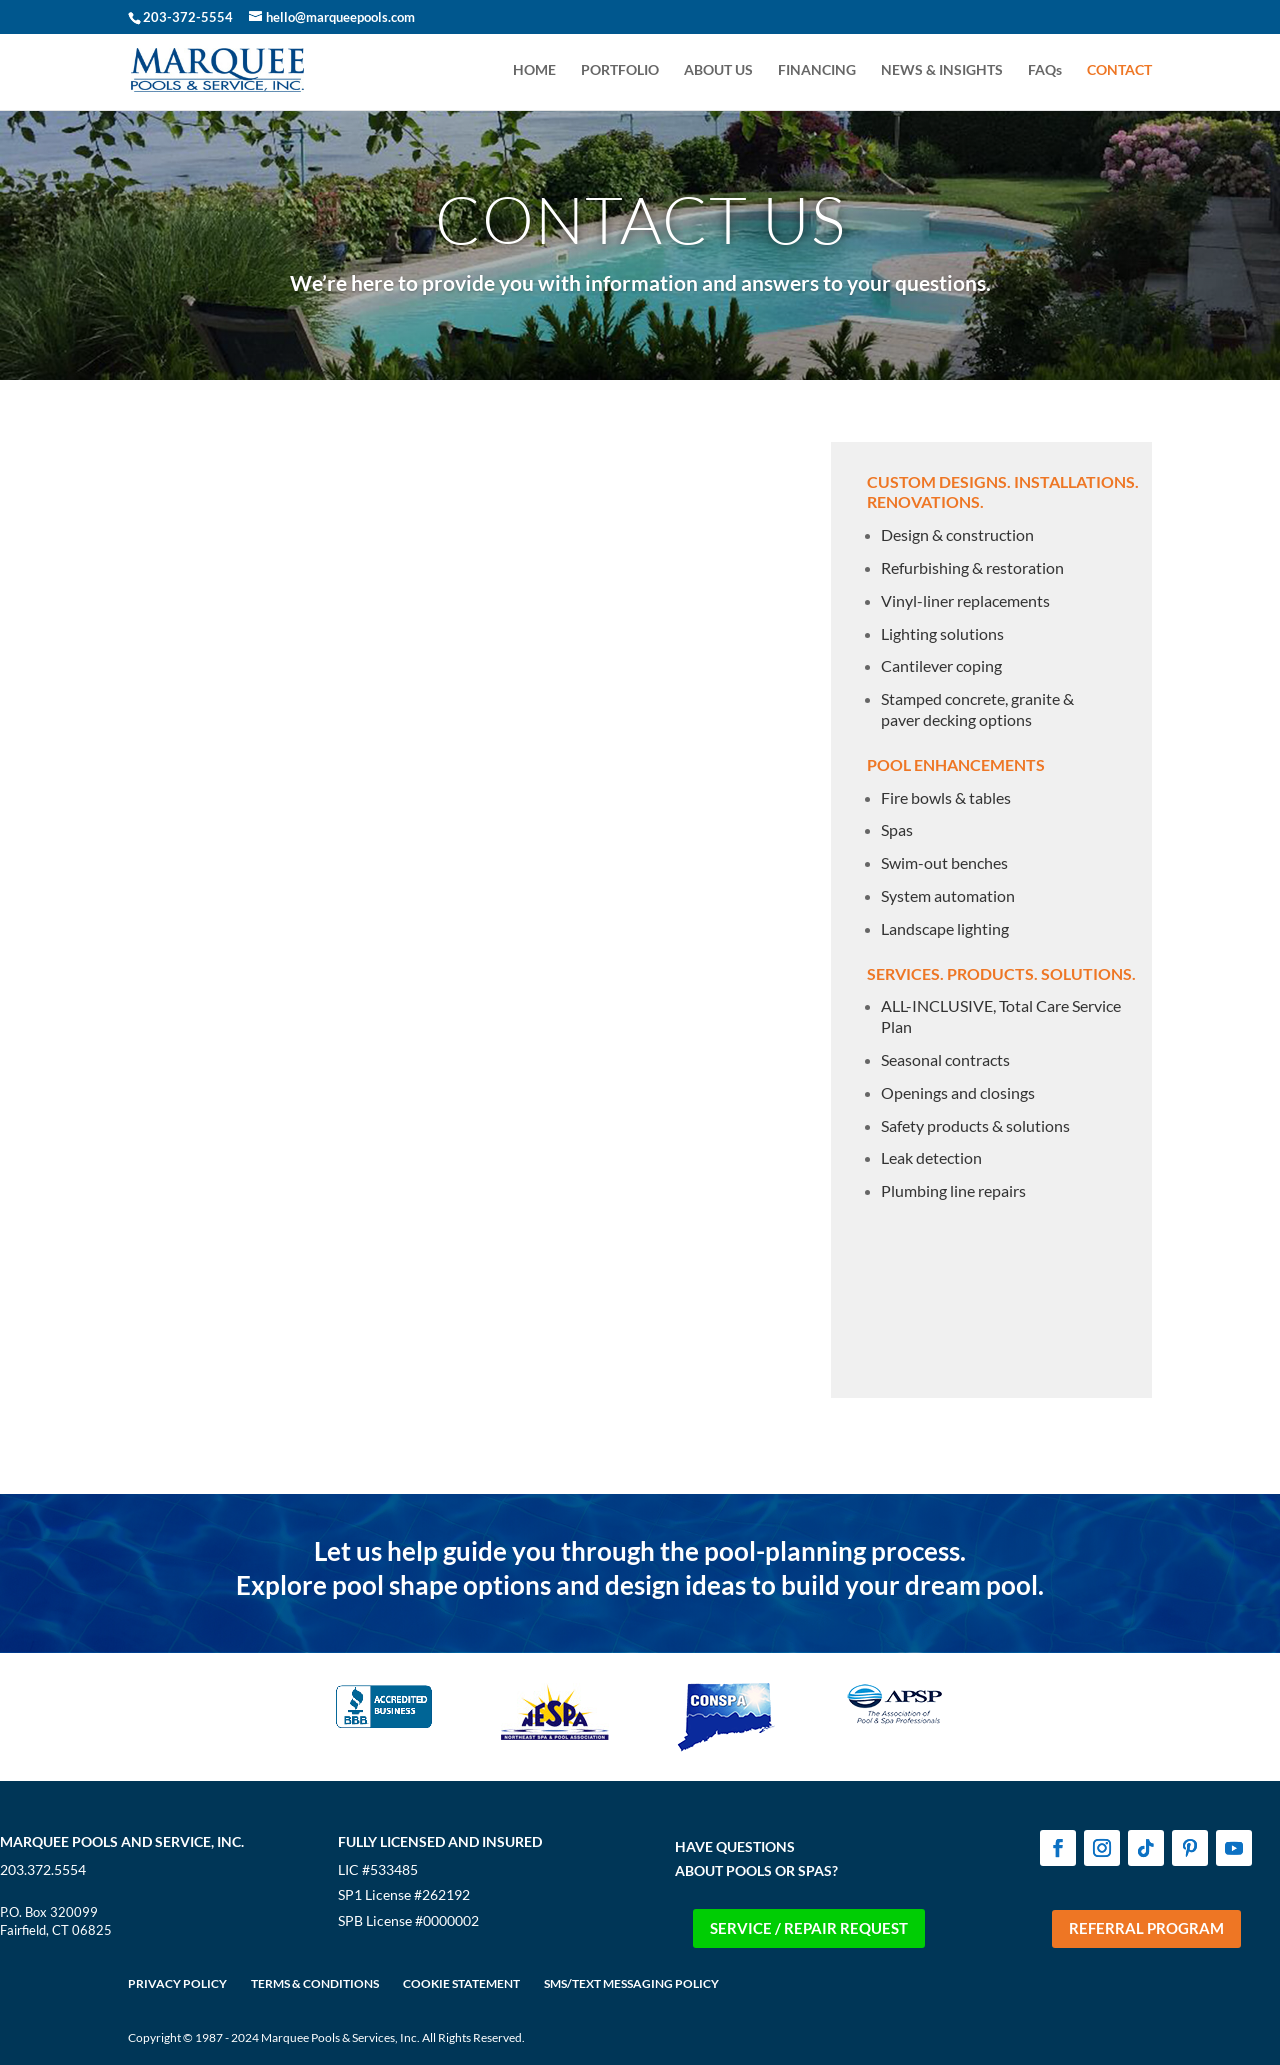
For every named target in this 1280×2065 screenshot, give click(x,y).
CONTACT (1119, 70)
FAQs (1045, 70)
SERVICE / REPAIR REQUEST (809, 1928)
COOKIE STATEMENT (461, 1983)
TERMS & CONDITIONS (315, 1983)
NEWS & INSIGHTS (942, 70)
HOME (534, 70)
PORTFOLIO (620, 70)
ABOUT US (718, 70)
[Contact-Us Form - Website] (461, 879)
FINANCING (817, 70)
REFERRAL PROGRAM (1146, 1928)
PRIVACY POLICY (177, 1983)
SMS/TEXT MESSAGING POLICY (631, 1983)
